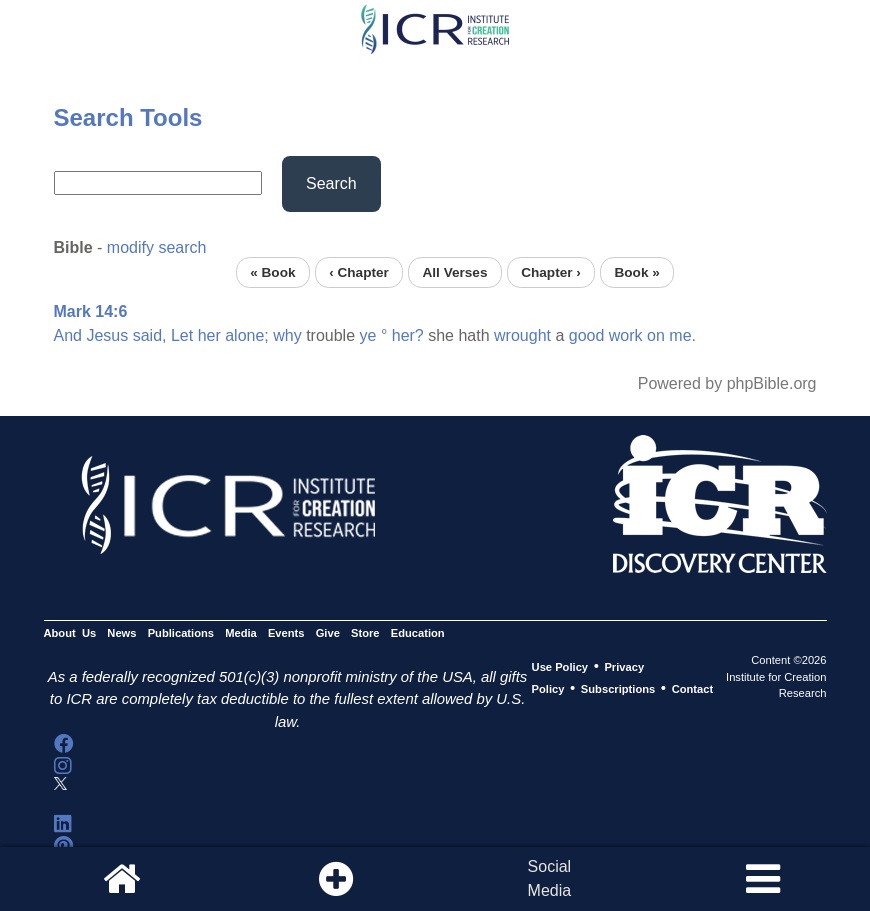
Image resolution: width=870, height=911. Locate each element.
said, (150, 335)
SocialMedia (550, 878)
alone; (247, 335)
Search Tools (128, 117)
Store (365, 633)
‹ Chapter (359, 272)
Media (241, 633)
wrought (522, 335)
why (287, 335)
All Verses (455, 272)
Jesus (107, 335)
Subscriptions (618, 689)
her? (408, 335)
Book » (636, 272)
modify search (157, 247)
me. (682, 335)
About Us (70, 633)
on (656, 335)
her (209, 335)
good (587, 335)
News (121, 633)
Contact (693, 689)
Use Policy (560, 667)
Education (418, 633)
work (626, 335)
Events (286, 633)
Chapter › (551, 272)
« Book (272, 272)
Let (182, 335)
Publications (181, 633)
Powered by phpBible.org (727, 383)
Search (331, 183)
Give (328, 633)
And (68, 335)
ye (368, 335)
